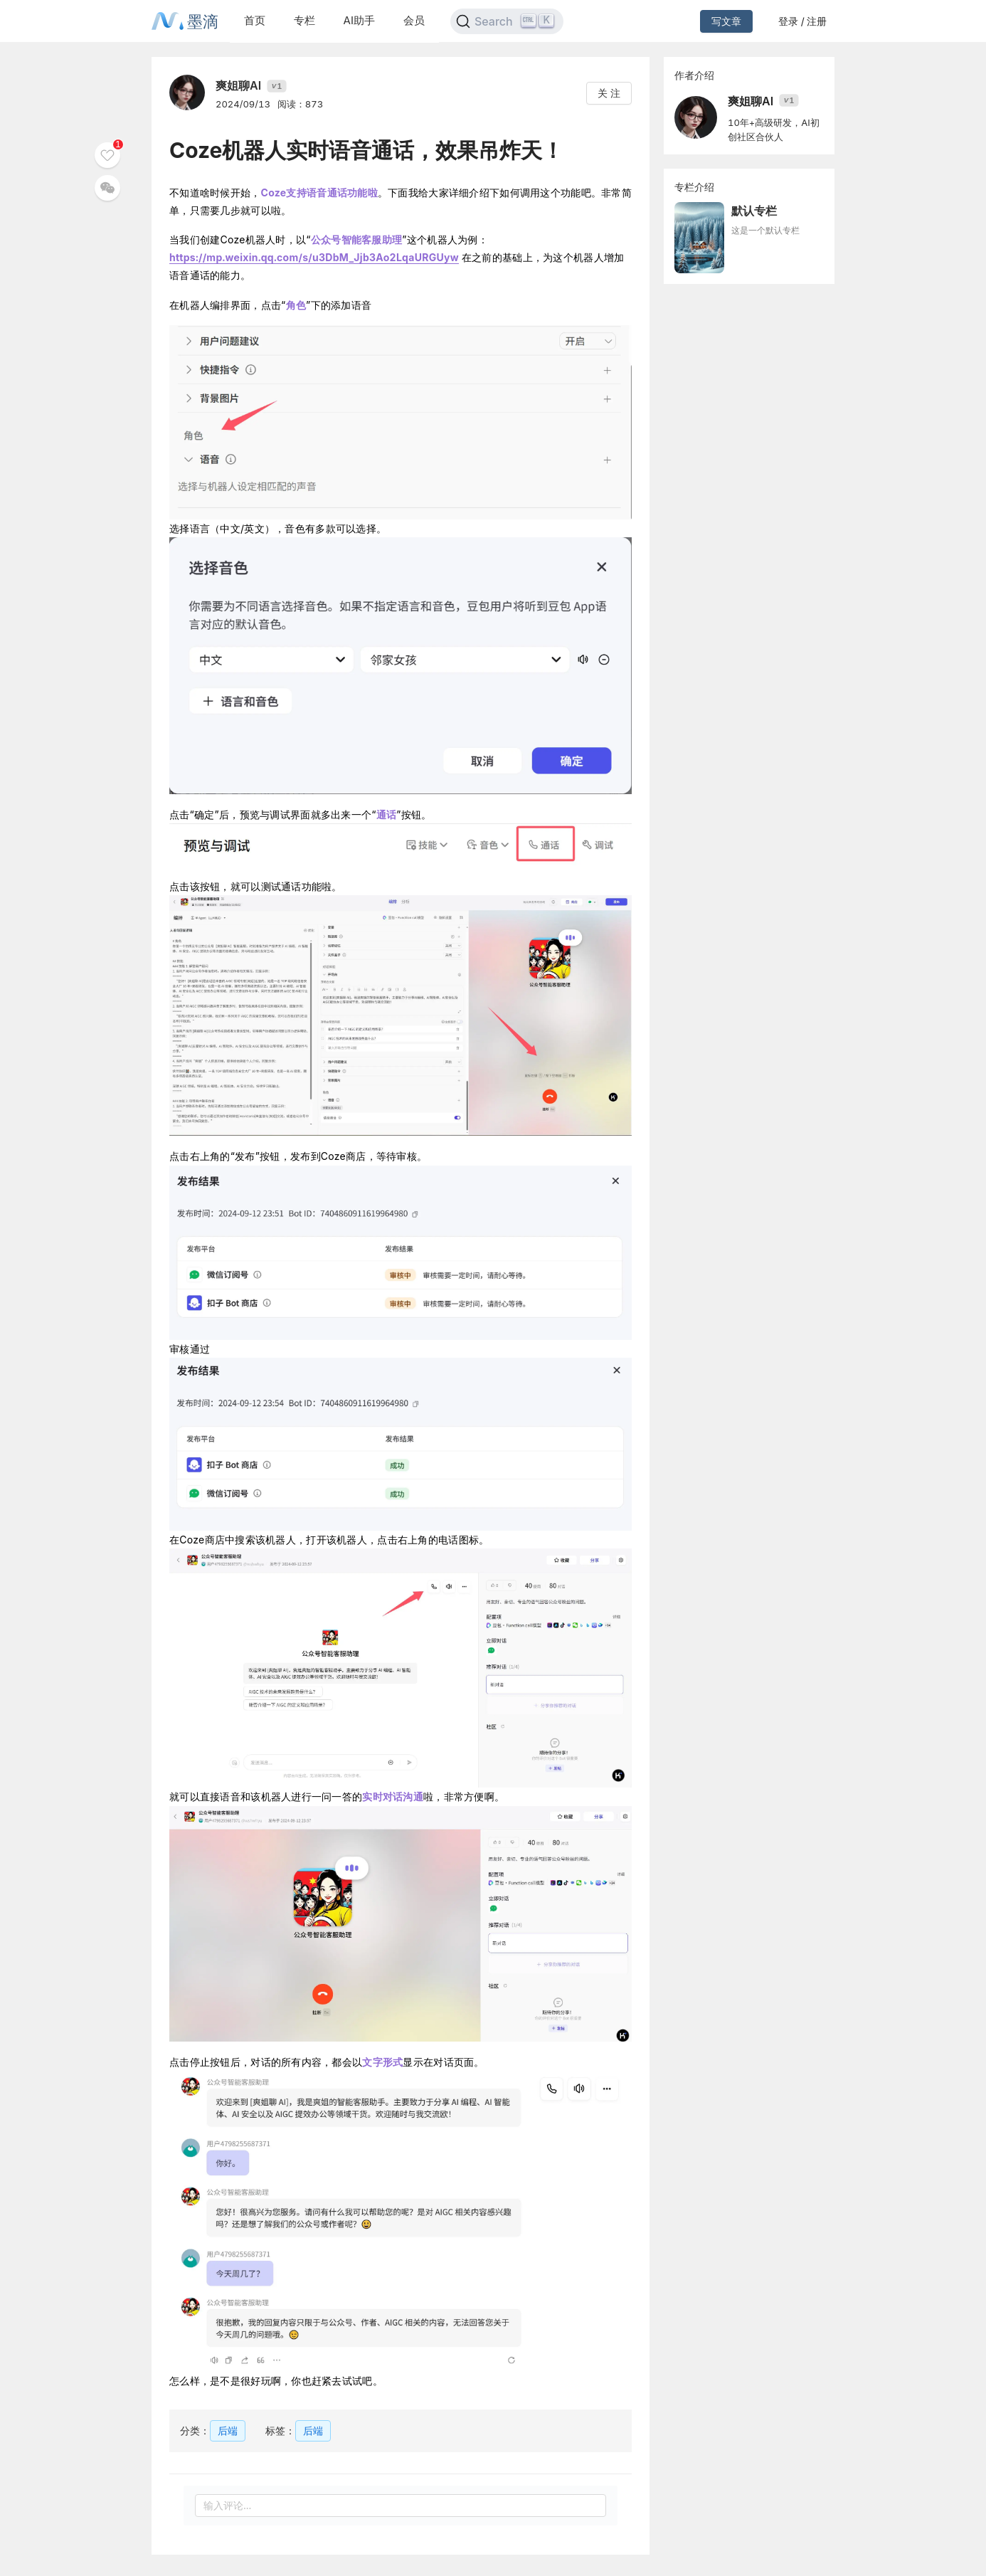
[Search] (506, 21)
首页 (254, 20)
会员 (414, 20)
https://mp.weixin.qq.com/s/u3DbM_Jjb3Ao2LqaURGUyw (314, 257)
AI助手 (359, 20)
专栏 (304, 20)
